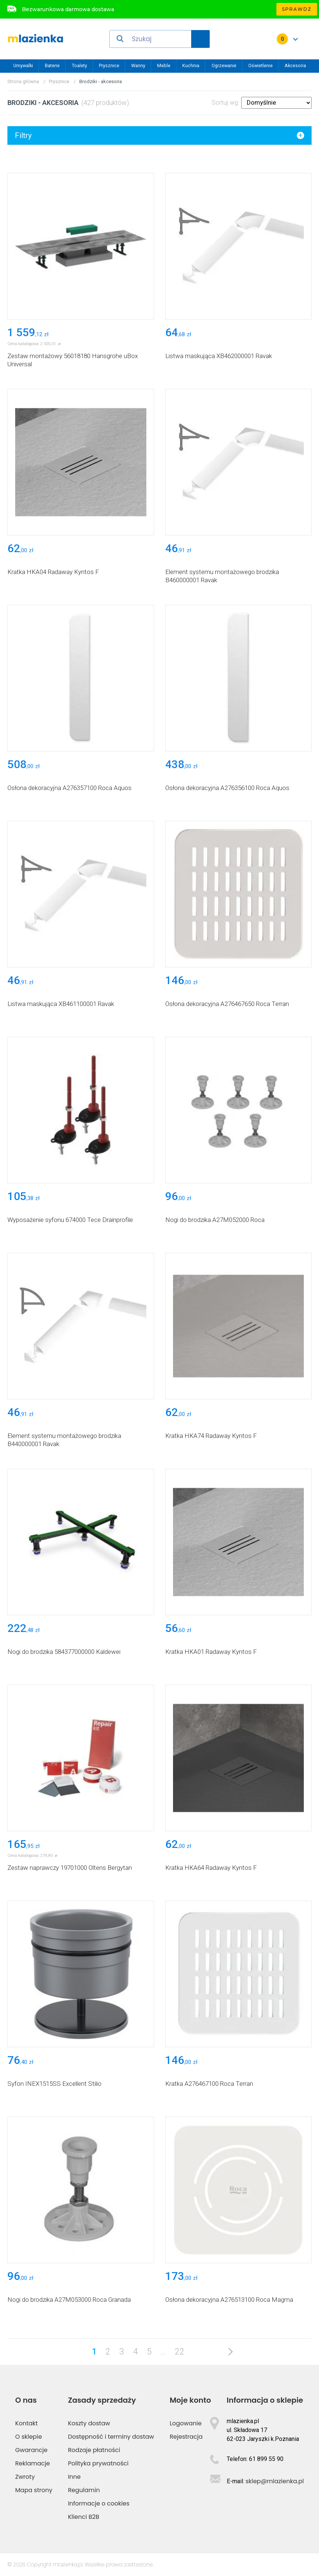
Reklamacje (32, 2463)
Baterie (52, 65)
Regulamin (84, 2490)
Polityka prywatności (98, 2463)
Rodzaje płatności (94, 2450)
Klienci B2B (83, 2517)
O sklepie (28, 2436)
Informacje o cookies (98, 2503)
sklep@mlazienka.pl (275, 2481)
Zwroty (25, 2476)
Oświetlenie (260, 65)
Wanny (138, 65)
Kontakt (26, 2423)
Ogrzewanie (224, 65)
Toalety (79, 65)
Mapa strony (33, 2490)
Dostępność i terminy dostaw (111, 2436)
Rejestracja (186, 2436)
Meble (163, 65)
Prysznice (109, 65)
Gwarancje (31, 2450)
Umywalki (23, 65)
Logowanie (186, 2423)
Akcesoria (295, 65)
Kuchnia (190, 65)
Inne (74, 2476)
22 (180, 2352)
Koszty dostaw (89, 2423)
